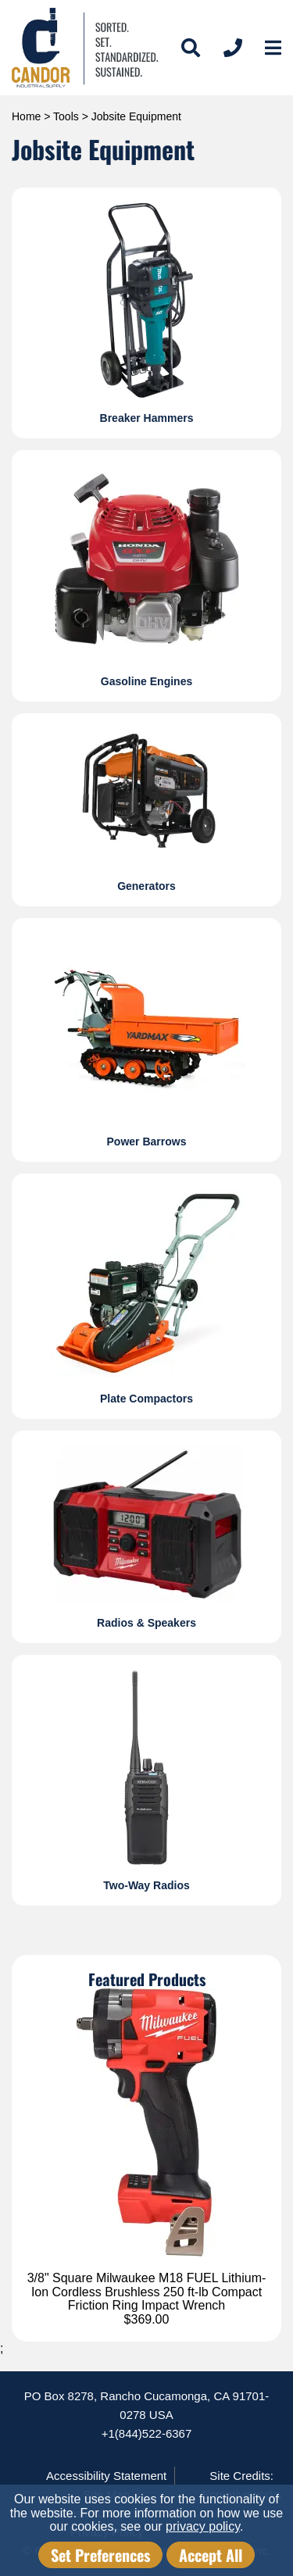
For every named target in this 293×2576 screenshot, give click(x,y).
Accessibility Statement (106, 2475)
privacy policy (203, 2526)
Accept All (210, 2555)
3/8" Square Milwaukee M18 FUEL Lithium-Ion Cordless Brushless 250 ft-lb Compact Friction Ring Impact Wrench (146, 2291)
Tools (66, 116)
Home (26, 116)
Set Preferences (100, 2555)
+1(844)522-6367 (147, 2433)
